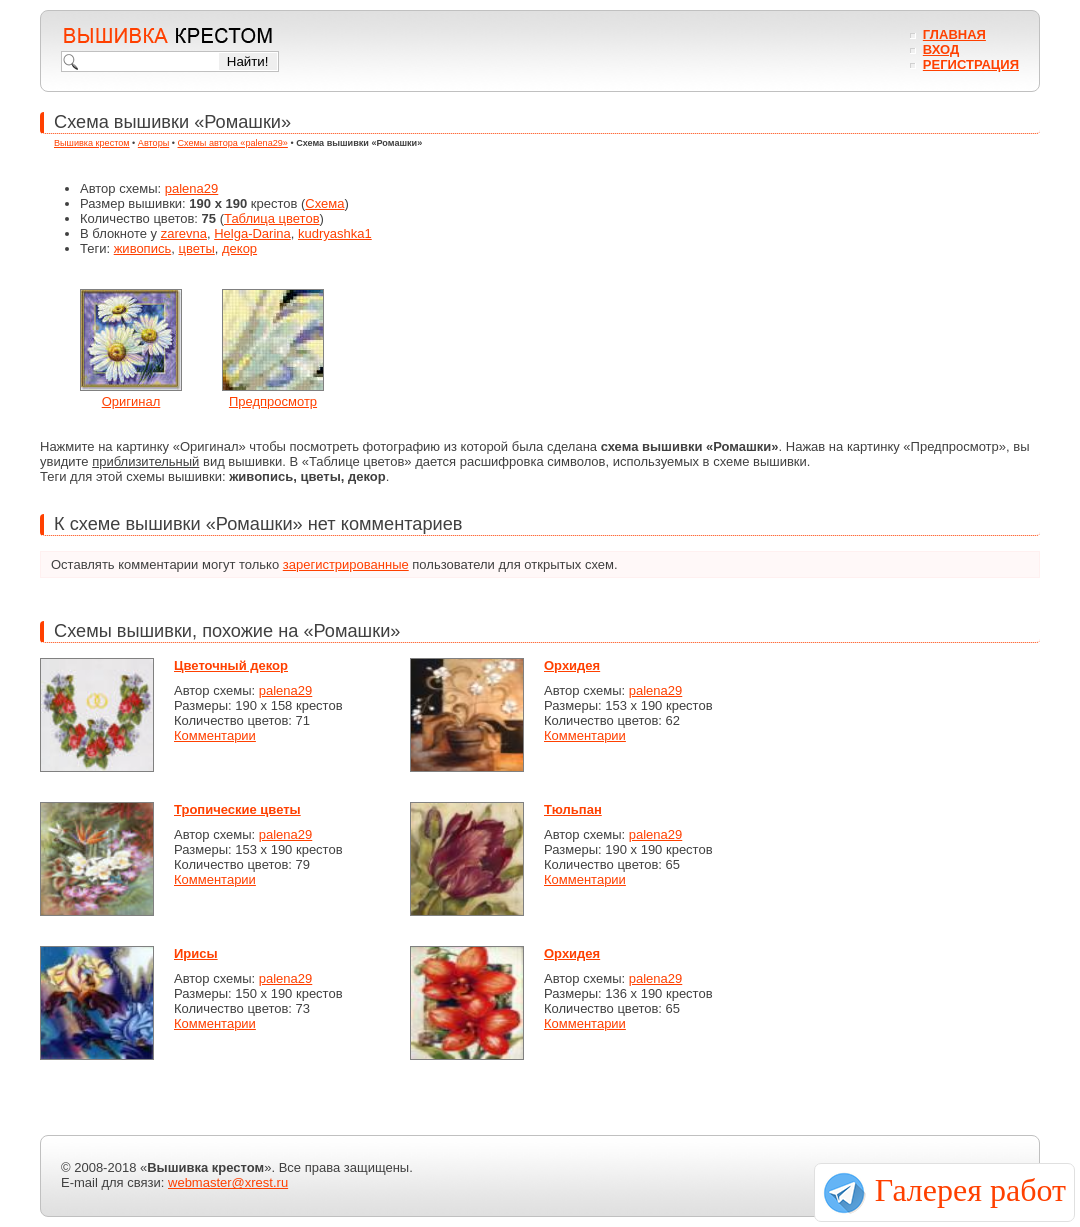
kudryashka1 (335, 233)
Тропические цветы (237, 809)
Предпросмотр (273, 401)
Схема (324, 203)
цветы (196, 248)
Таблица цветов (272, 218)
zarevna (184, 233)
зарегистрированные (346, 564)
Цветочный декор (231, 665)
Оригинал (131, 401)
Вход (941, 49)
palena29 (192, 188)
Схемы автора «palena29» (233, 143)
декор (239, 248)
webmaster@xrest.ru (228, 1182)
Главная (954, 34)
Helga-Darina (252, 233)
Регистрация (971, 64)
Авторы (153, 143)
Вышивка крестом (92, 143)
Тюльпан (573, 809)
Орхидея (572, 665)
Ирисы (196, 953)
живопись (143, 248)
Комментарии (215, 735)
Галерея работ (970, 1190)
